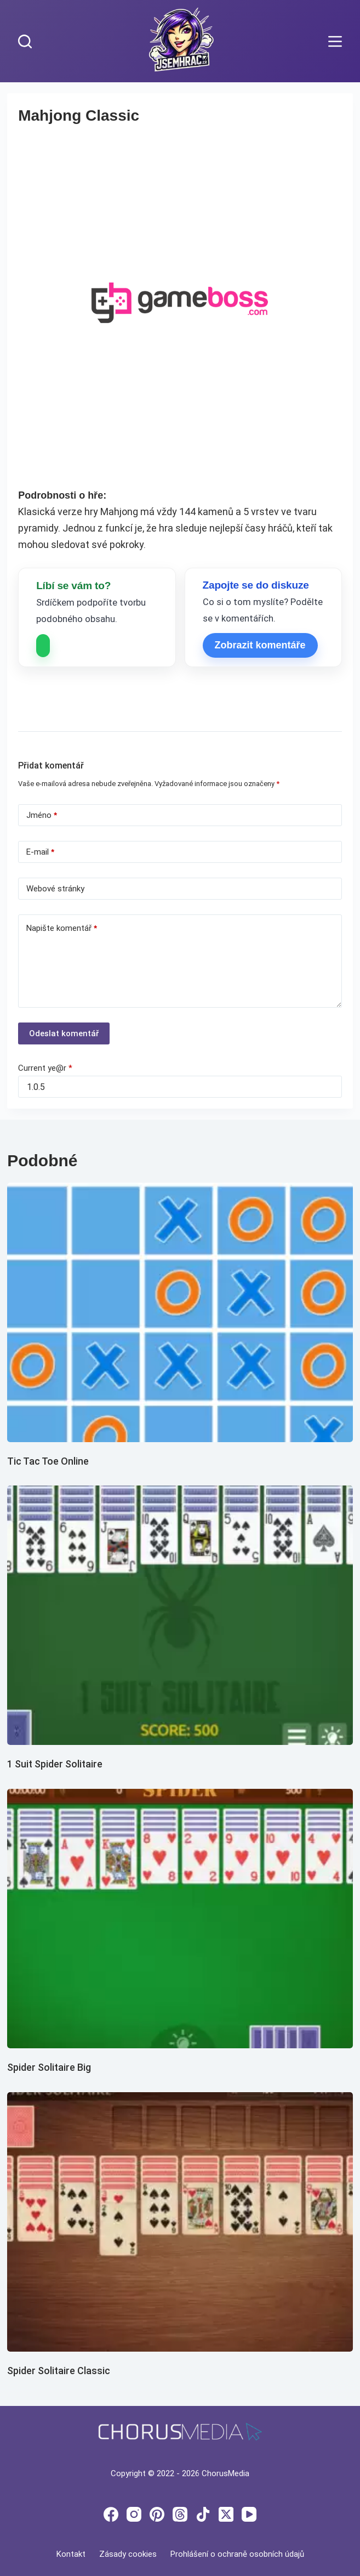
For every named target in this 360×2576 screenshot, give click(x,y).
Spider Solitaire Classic (58, 2370)
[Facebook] (111, 2514)
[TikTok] (203, 2514)
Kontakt (70, 2554)
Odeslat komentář (64, 1033)
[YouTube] (249, 2514)
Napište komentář (61, 928)
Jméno (41, 815)
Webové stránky (55, 889)
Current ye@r (45, 1068)
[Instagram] (134, 2514)
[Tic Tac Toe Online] (180, 1312)
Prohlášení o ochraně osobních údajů (237, 2554)
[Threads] (180, 2514)
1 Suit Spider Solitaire (54, 1764)
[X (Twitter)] (226, 2514)
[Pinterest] (157, 2514)
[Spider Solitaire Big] (180, 1918)
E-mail (40, 852)
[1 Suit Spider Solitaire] (180, 1615)
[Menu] (335, 41)
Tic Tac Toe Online (48, 1461)
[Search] (25, 41)
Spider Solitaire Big (49, 2067)
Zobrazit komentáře (260, 645)
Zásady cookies (128, 2554)
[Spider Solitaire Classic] (180, 2222)
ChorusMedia (225, 2473)
